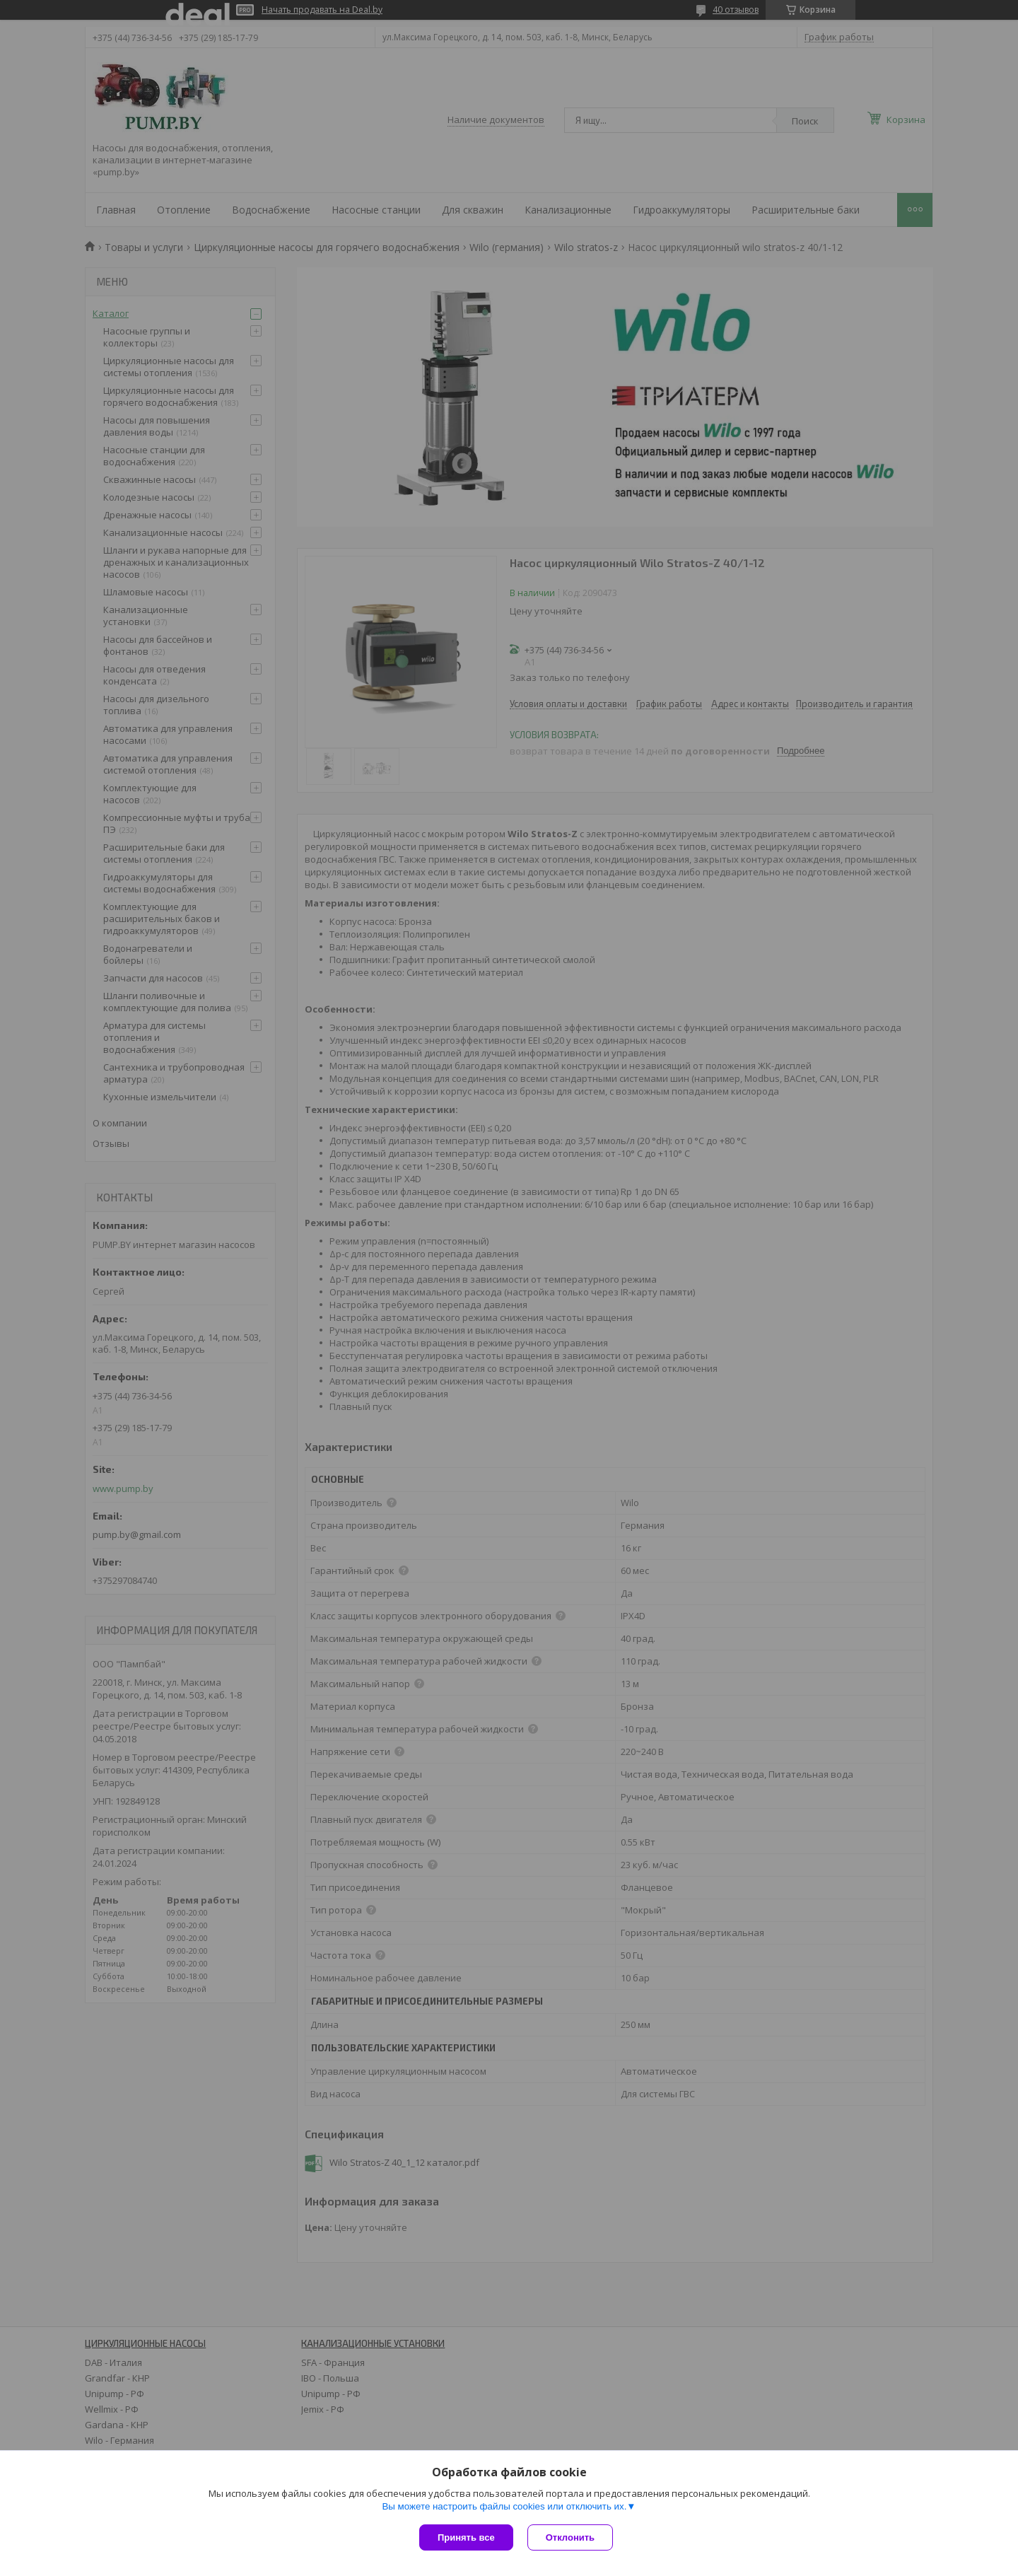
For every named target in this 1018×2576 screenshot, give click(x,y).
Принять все (466, 2537)
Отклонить (570, 2537)
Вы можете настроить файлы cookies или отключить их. (504, 2506)
